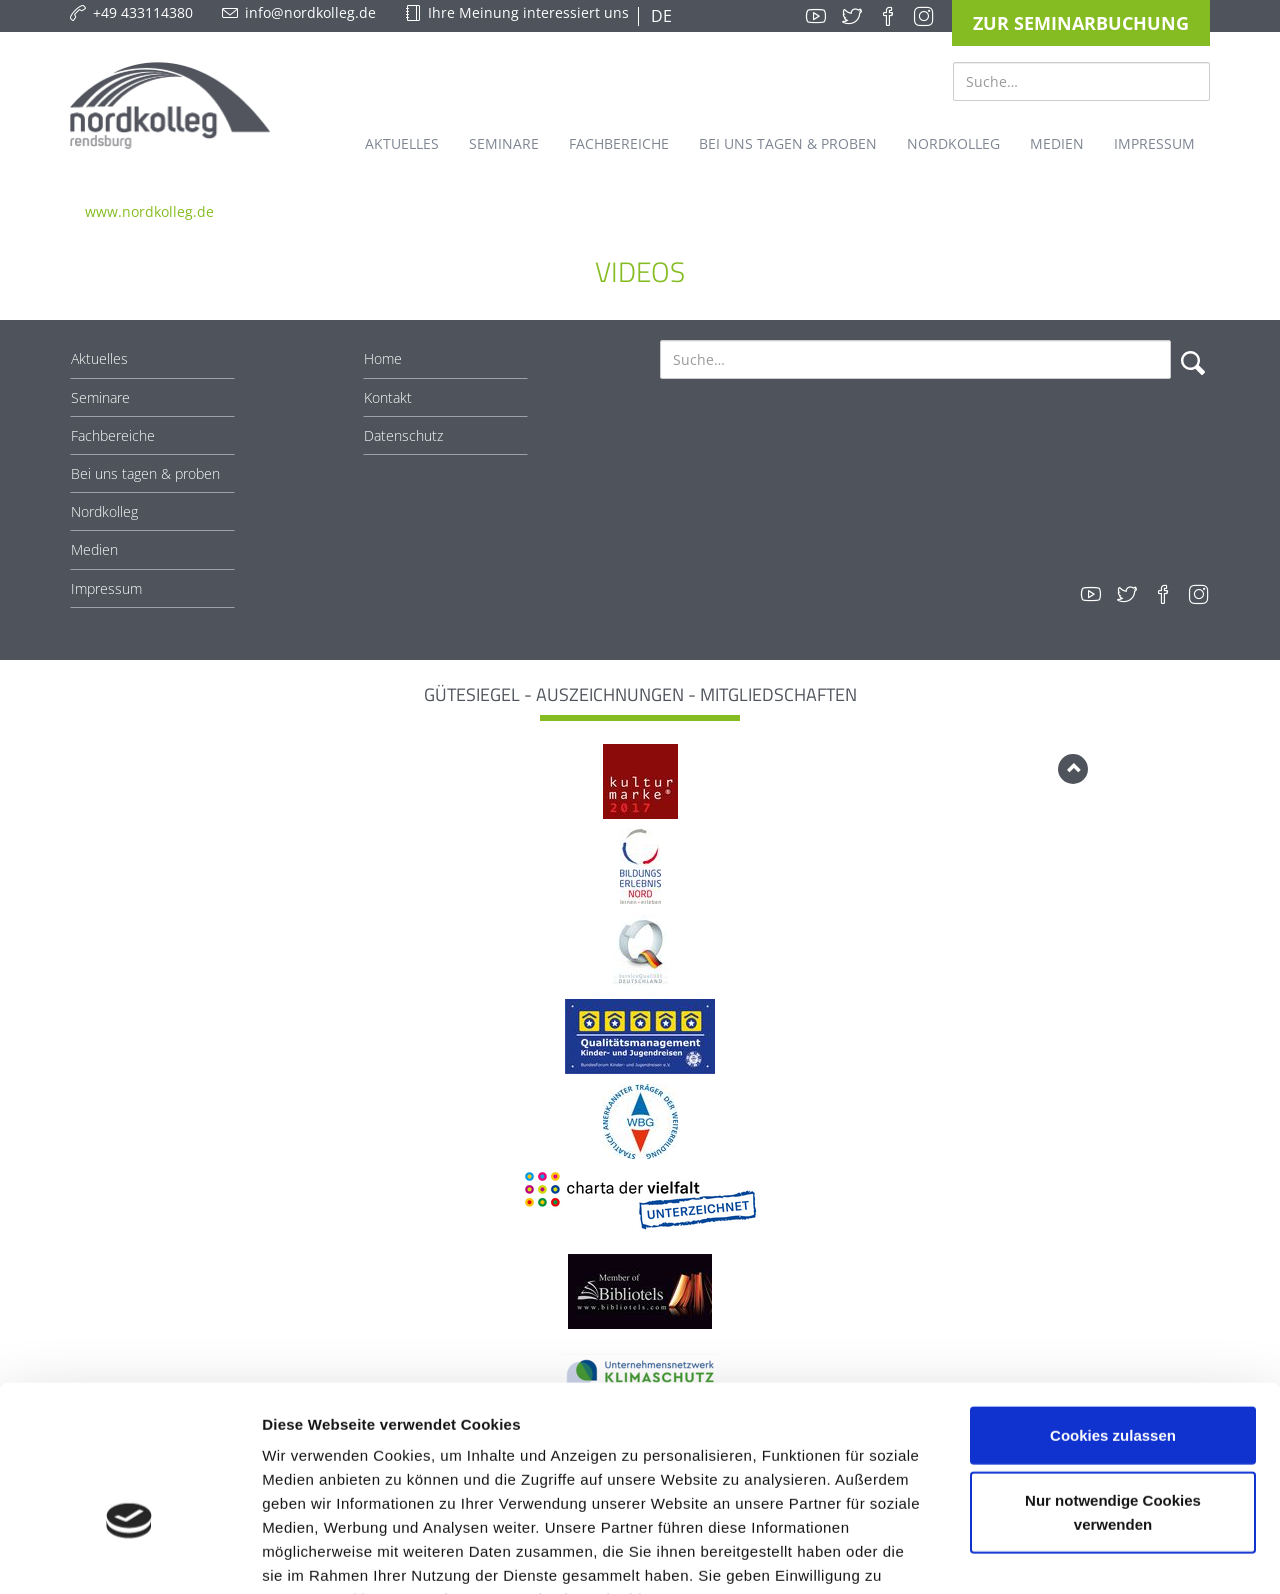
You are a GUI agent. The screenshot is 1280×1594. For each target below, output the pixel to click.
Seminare (100, 397)
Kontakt (388, 397)
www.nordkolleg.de (149, 211)
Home (383, 358)
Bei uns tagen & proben (145, 473)
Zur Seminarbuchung (1081, 23)
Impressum (106, 588)
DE (659, 16)
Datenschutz (403, 435)
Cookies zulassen (1113, 1309)
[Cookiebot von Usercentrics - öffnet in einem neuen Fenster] (129, 1555)
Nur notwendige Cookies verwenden (1113, 1387)
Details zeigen (1063, 1554)
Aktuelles (99, 358)
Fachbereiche (113, 435)
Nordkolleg (104, 511)
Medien (94, 549)
